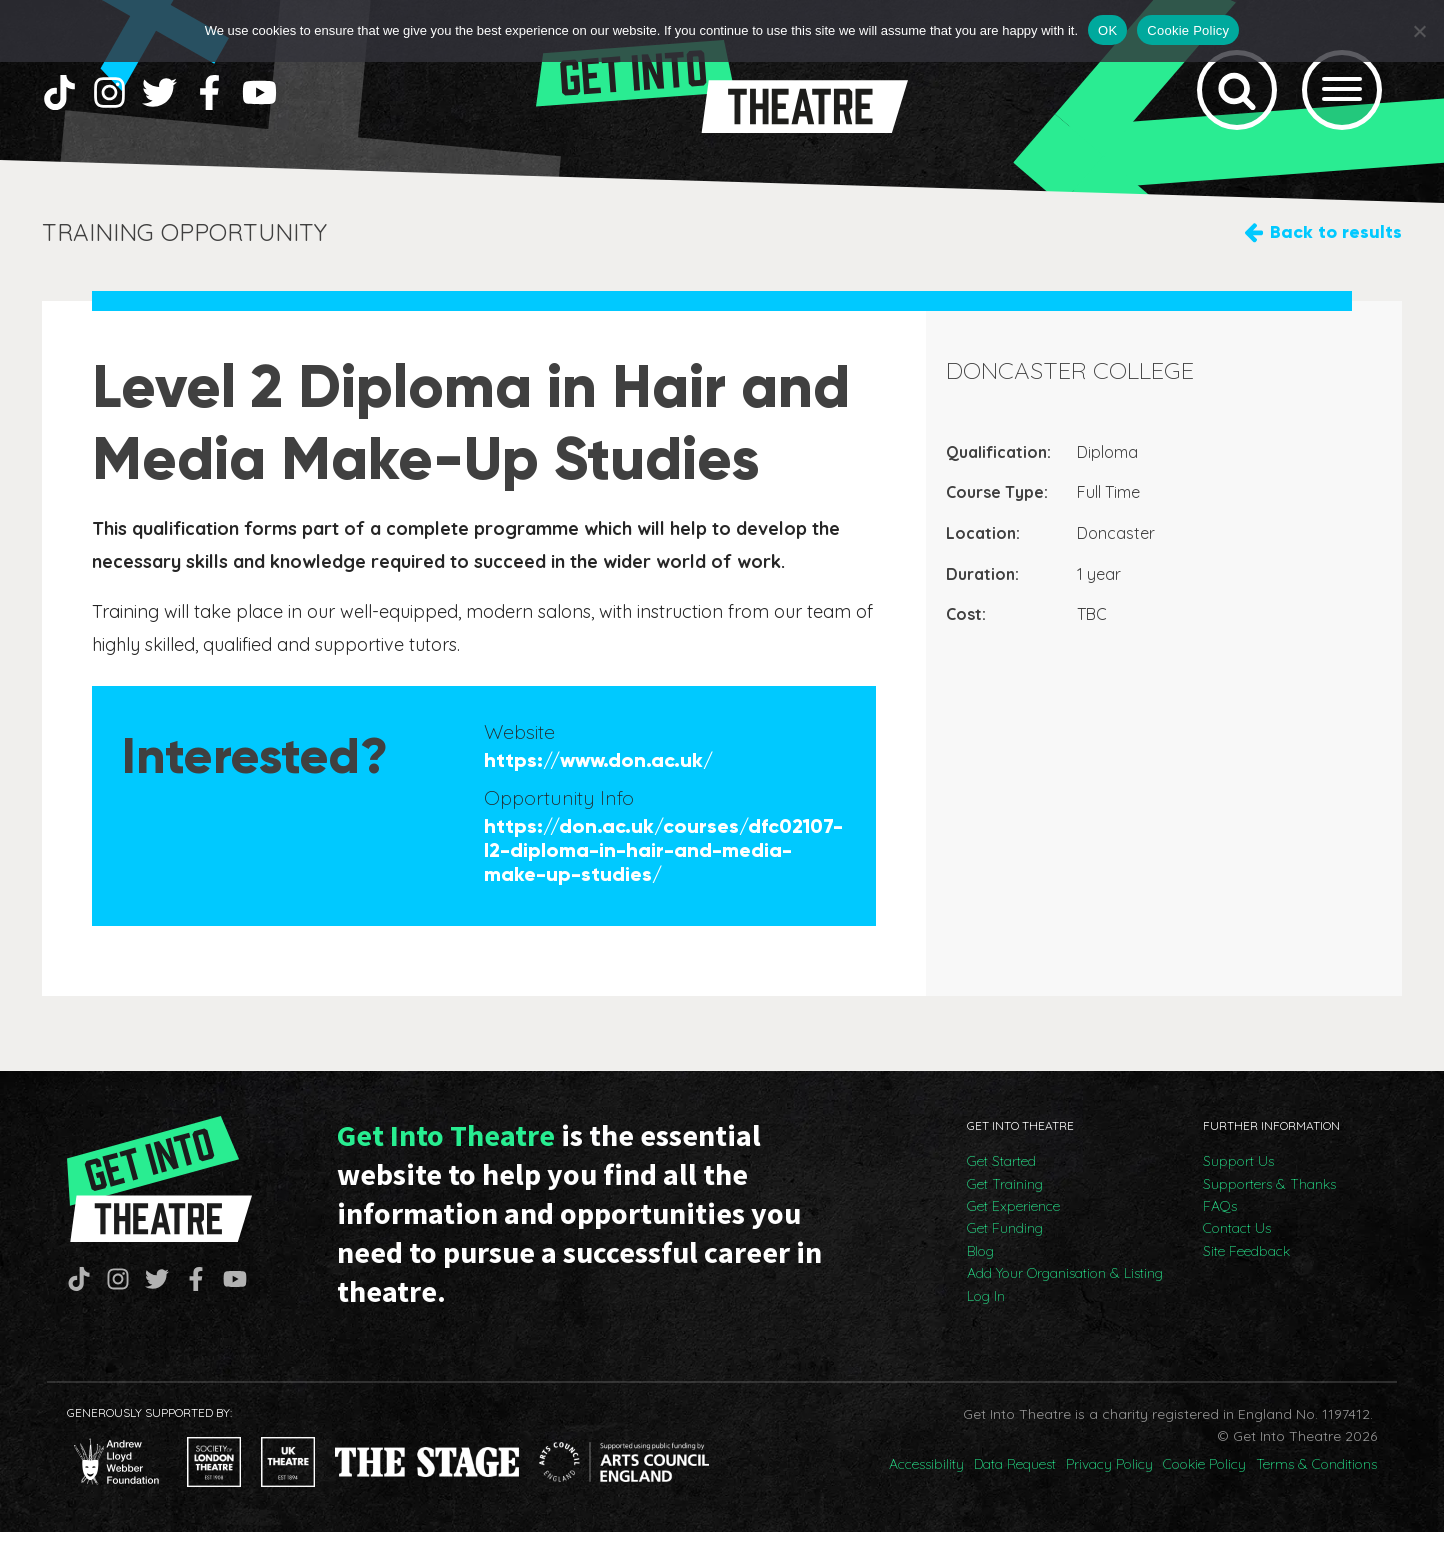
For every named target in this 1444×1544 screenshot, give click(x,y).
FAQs (1220, 1218)
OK (1107, 30)
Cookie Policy (1204, 1476)
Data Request (1015, 1476)
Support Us (1238, 1173)
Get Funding (1005, 1241)
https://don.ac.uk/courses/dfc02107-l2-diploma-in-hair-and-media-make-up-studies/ (663, 862)
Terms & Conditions (1316, 1476)
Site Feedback (1246, 1263)
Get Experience (1013, 1218)
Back (1336, 244)
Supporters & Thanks (1269, 1196)
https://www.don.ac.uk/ (598, 772)
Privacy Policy (1109, 1476)
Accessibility (926, 1476)
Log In (986, 1308)
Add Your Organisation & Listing (1065, 1285)
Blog (980, 1263)
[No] (1419, 31)
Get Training (1005, 1196)
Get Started (1001, 1173)
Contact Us (1237, 1241)
